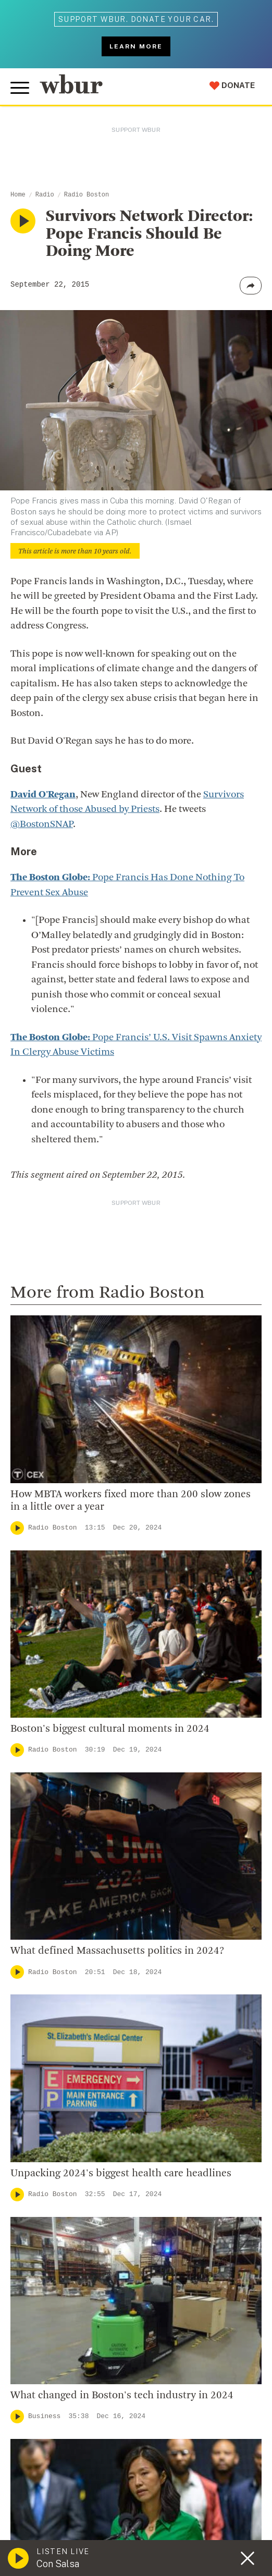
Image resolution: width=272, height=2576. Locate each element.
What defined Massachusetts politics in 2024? (117, 1951)
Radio (44, 195)
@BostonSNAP (41, 825)
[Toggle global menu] (19, 88)
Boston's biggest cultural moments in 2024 (109, 1729)
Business (44, 2416)
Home (18, 195)
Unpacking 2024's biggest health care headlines (120, 2173)
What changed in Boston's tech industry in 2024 (121, 2395)
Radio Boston (86, 195)
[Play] (17, 1528)
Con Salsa (57, 2563)
